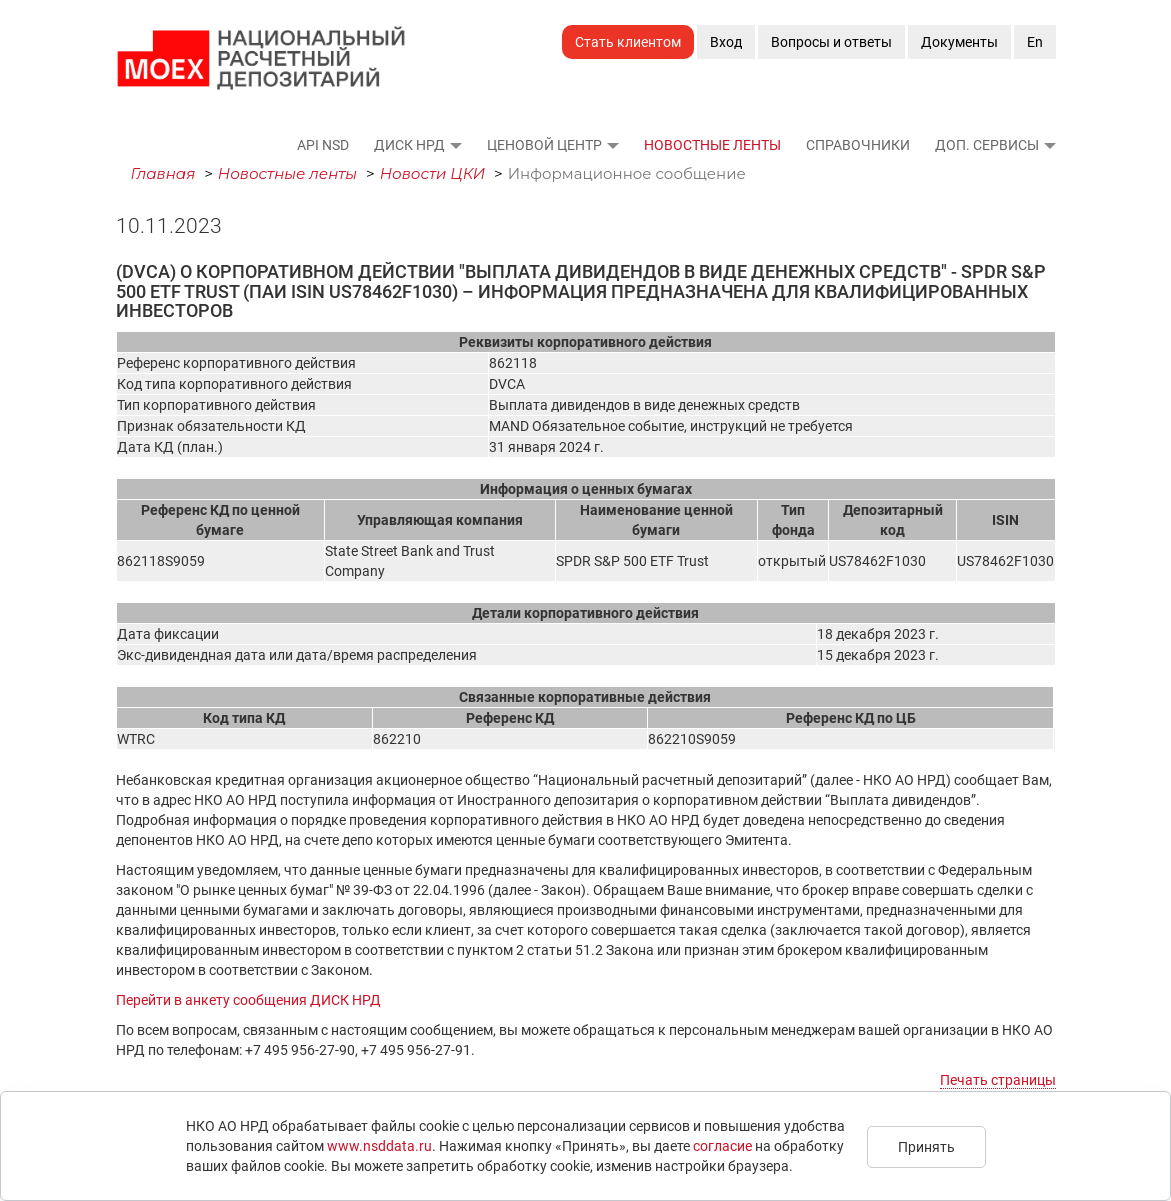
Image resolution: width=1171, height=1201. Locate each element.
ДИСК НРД (409, 145)
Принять (926, 1147)
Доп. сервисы (987, 145)
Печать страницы (998, 1080)
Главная (163, 173)
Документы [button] (959, 42)
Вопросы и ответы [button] (831, 42)
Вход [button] (726, 42)
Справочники (858, 145)
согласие (722, 1146)
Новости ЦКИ (433, 173)
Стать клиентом (628, 42)
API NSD (323, 145)
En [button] (1035, 42)
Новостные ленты (712, 145)
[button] (455, 145)
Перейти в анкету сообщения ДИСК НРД (248, 1000)
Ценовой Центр (544, 145)
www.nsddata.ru (379, 1146)
